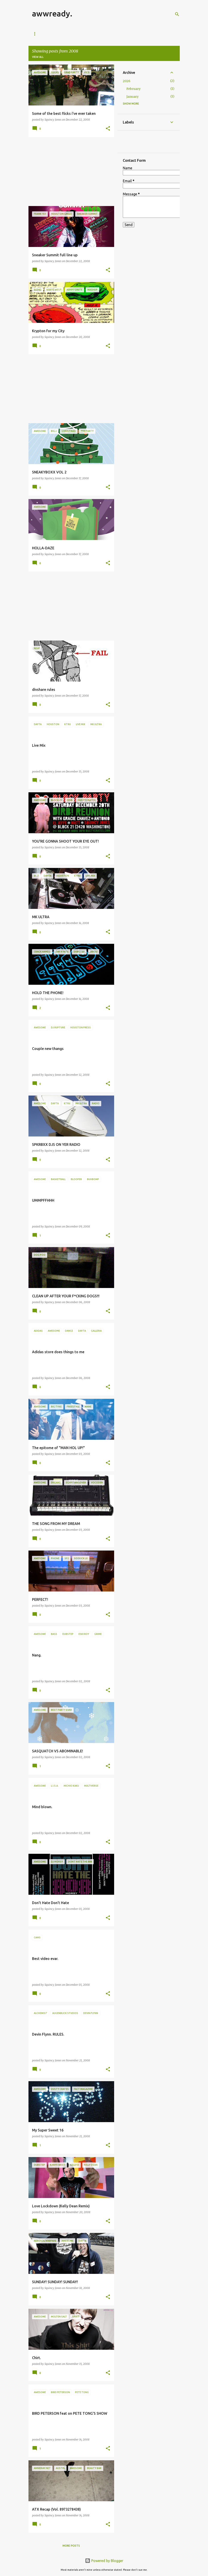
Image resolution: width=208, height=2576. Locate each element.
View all (38, 56)
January (132, 97)
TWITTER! (140, 33)
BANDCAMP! (95, 33)
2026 (126, 81)
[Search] (177, 14)
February (133, 89)
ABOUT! (72, 33)
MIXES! (118, 33)
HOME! (36, 33)
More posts (71, 2545)
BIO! (54, 33)
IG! (158, 33)
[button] (108, 129)
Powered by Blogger (104, 2561)
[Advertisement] (69, 171)
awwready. (52, 13)
